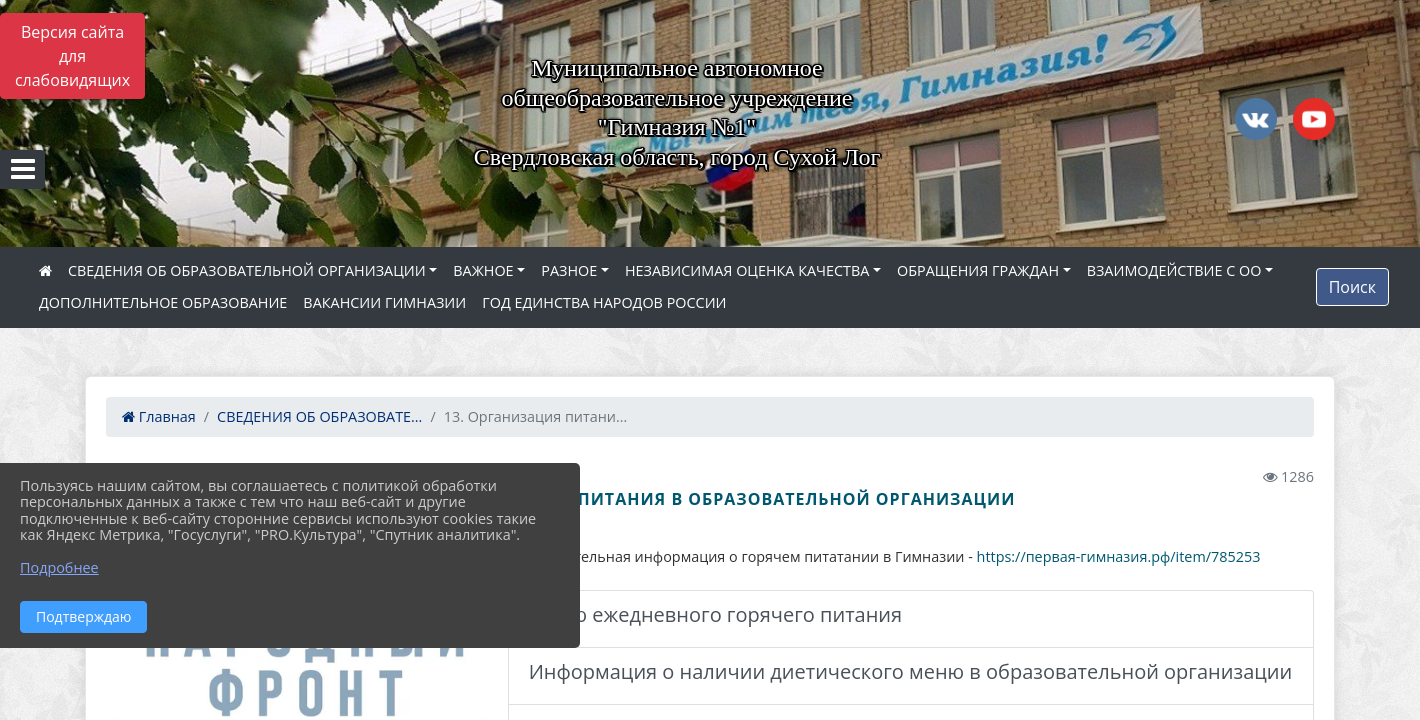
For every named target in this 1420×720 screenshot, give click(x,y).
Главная (159, 416)
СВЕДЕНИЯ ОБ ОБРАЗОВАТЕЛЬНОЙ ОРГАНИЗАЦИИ (247, 270)
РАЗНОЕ (569, 270)
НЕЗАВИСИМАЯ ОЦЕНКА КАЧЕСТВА (747, 270)
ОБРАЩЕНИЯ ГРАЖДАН (978, 270)
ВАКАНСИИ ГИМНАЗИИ (384, 302)
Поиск (1352, 287)
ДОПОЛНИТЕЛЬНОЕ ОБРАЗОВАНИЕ (163, 302)
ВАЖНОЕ (483, 270)
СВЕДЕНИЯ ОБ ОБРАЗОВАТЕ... (319, 416)
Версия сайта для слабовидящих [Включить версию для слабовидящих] (72, 56)
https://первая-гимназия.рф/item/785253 (1119, 556)
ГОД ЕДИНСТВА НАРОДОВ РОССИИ (604, 302)
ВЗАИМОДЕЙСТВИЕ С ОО (1174, 270)
